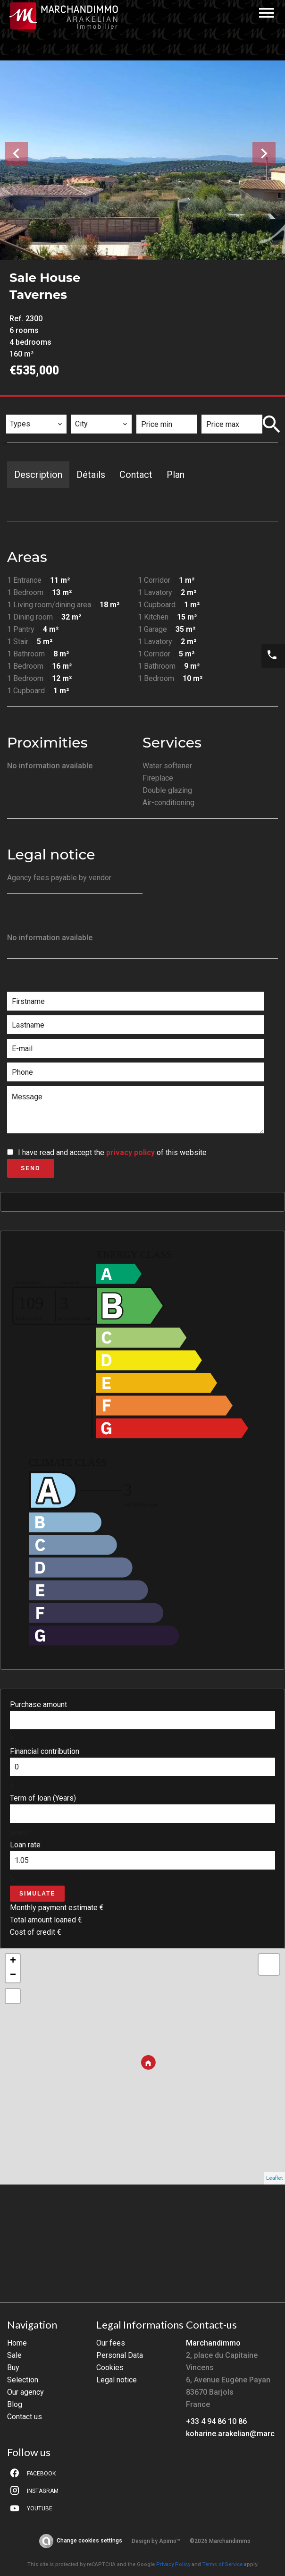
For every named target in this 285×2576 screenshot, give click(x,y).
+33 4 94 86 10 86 (216, 2421)
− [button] (13, 1975)
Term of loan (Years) (43, 1798)
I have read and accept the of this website (112, 1152)
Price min (159, 408)
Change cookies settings (89, 2540)
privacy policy (130, 1152)
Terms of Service (222, 2564)
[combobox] (36, 424)
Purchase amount (38, 1704)
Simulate (37, 1893)
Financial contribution (44, 1751)
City (83, 408)
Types (21, 408)
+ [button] (13, 1961)
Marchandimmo (213, 2342)
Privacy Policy (173, 2564)
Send (30, 1168)
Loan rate (25, 1844)
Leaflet (274, 2178)
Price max (224, 408)
